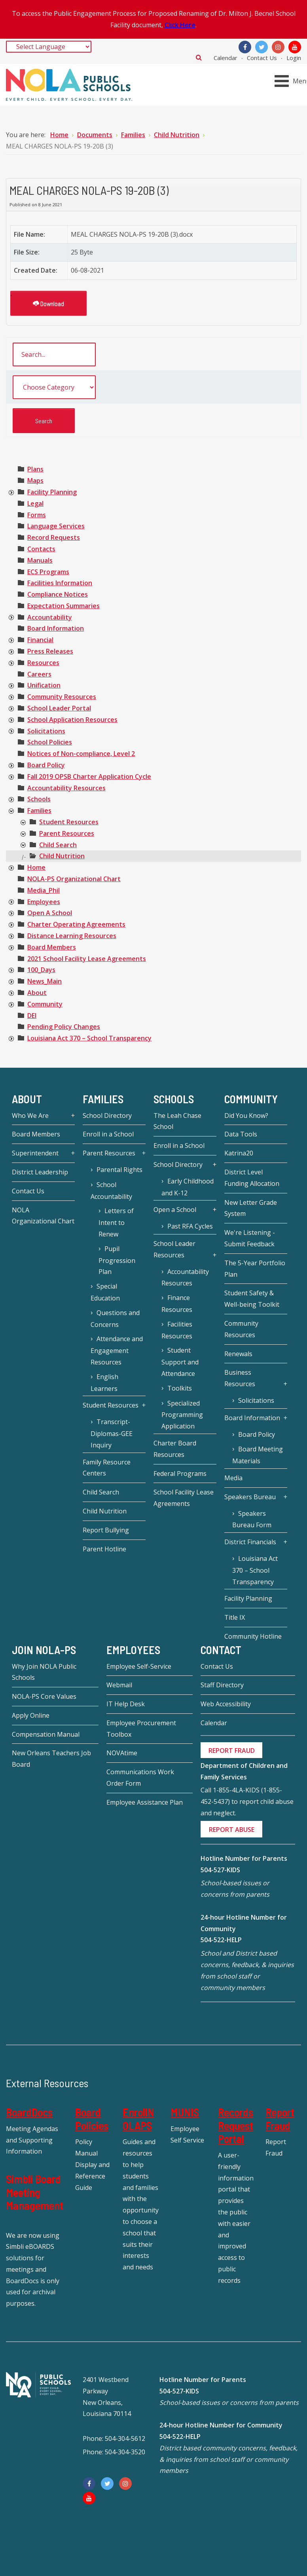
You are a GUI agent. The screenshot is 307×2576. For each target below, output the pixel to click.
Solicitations (46, 731)
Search (199, 57)
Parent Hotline (104, 1549)
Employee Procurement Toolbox (141, 1729)
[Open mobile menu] (292, 81)
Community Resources (61, 696)
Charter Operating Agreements (76, 924)
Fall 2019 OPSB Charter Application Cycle (89, 776)
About (37, 992)
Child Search (58, 844)
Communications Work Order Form (140, 1778)
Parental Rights (119, 1169)
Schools (39, 799)
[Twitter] (261, 47)
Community (45, 1004)
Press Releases (50, 651)
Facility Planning (52, 492)
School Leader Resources (174, 1249)
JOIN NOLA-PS (44, 1649)
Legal (35, 503)
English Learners (104, 1382)
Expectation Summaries (63, 605)
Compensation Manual (46, 1734)
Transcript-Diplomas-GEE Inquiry (112, 1433)
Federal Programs (180, 1473)
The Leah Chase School (177, 1121)
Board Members (51, 947)
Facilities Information (59, 583)
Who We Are (30, 1115)
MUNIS (185, 2112)
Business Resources (239, 1378)
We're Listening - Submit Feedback (249, 1238)
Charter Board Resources (175, 1449)
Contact (221, 1649)
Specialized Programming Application (182, 1415)
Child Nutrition (62, 856)
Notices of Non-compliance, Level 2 (81, 753)
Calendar (225, 58)
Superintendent (35, 1153)
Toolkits (179, 1388)
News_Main (44, 981)
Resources (43, 662)
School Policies (49, 742)
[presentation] (11, 493)
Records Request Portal (235, 2125)
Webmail (119, 1685)
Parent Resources (66, 833)
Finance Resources (176, 1303)
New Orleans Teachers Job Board (51, 1759)
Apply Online (30, 1715)
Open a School (175, 1209)
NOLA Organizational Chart (43, 1216)
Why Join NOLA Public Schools (44, 1672)
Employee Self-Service (138, 1666)
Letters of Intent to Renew (116, 1222)
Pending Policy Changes (63, 1026)
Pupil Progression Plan (117, 1260)
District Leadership (40, 1172)
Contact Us (262, 58)
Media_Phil (43, 890)
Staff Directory (222, 1685)
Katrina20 (238, 1153)
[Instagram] (278, 47)
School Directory (107, 1115)
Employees (43, 901)
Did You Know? (246, 1115)
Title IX (234, 1617)
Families (39, 810)
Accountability (49, 617)
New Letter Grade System (250, 1208)
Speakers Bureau (250, 1496)
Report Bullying (106, 1530)
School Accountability (111, 1190)
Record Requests (53, 537)
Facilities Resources (176, 1330)
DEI (31, 1015)
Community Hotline (253, 1636)
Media (233, 1478)
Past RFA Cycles (190, 1226)
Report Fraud (279, 2118)
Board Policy (46, 765)
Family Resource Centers (107, 1468)
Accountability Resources (66, 788)
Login (293, 58)
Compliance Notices (57, 594)
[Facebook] (245, 47)
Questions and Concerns (115, 1318)
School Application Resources (72, 719)
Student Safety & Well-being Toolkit (251, 1299)
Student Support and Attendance (180, 1362)
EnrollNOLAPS (138, 2118)
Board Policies (91, 2118)
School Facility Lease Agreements (184, 1498)
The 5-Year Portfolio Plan (254, 1269)
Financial (40, 639)
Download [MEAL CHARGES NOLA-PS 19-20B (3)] (48, 303)
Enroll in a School (108, 1134)
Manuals (40, 560)
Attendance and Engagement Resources (117, 1350)
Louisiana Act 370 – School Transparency (89, 1038)
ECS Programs (48, 571)
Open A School (49, 912)
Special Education (105, 1292)
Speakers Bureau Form (251, 1519)
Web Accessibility (226, 1704)
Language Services (56, 526)
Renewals (238, 1353)
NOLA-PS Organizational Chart (74, 878)
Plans (35, 469)
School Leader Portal (59, 708)
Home (36, 867)
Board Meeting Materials (257, 1455)
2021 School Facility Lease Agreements (86, 958)
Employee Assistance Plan (144, 1802)
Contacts (41, 549)
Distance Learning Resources (71, 935)
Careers (39, 674)
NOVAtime (121, 1753)
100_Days (41, 969)
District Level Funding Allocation (251, 1178)
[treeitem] (35, 469)
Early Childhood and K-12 (187, 1187)
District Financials (250, 1542)
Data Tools (240, 1134)
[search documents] (54, 354)
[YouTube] (294, 47)
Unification (44, 685)
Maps (35, 480)
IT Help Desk (125, 1704)
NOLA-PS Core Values (44, 1696)
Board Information (55, 628)
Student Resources (69, 822)
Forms (36, 515)
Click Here (180, 25)
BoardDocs (29, 2112)
